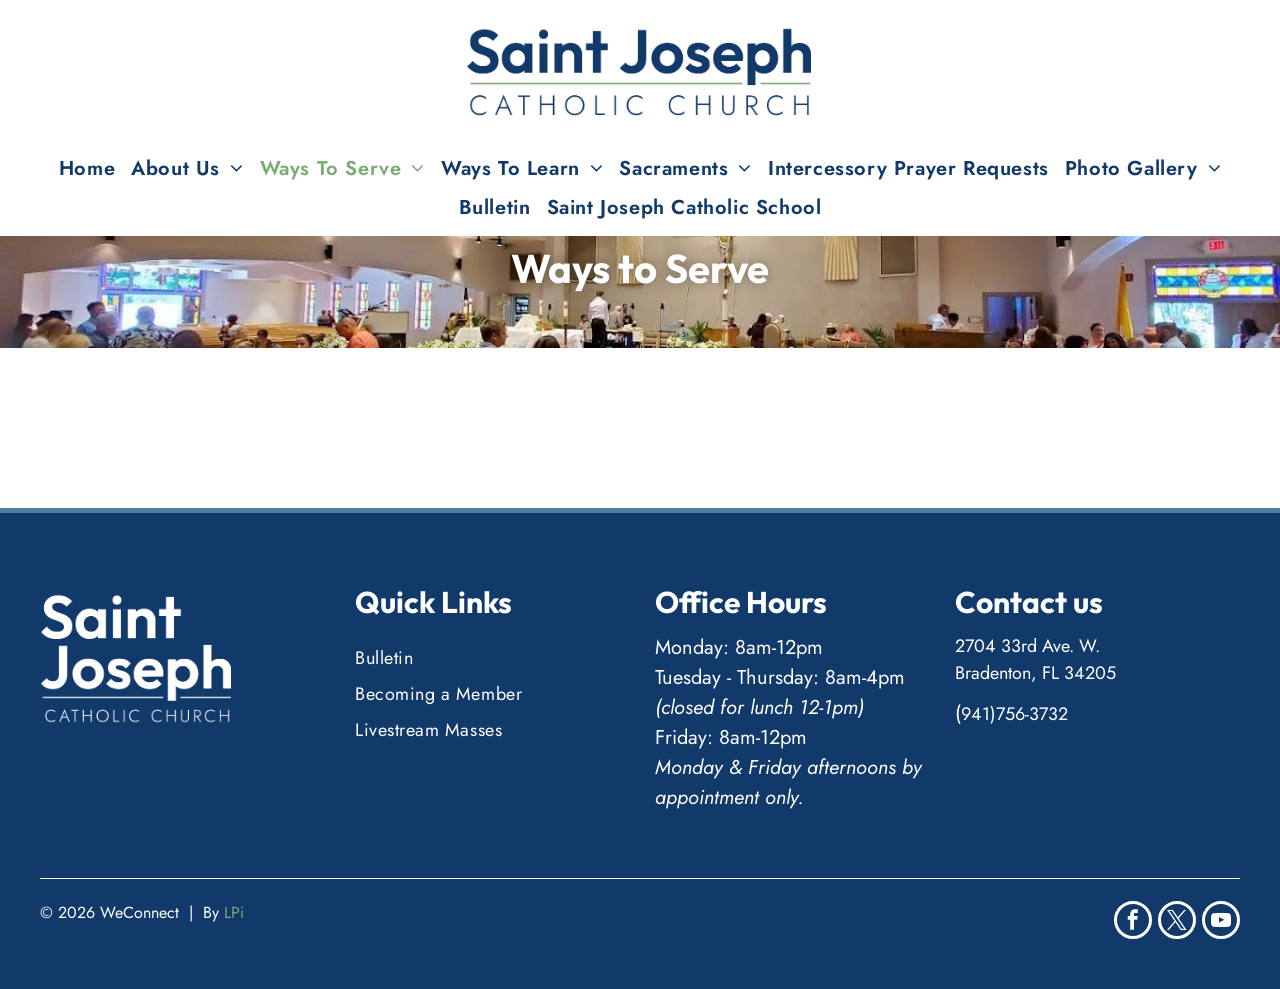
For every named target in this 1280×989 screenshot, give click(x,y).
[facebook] (1133, 922)
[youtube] (1221, 922)
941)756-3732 (1014, 714)
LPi (234, 912)
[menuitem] (87, 168)
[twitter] (1177, 922)
